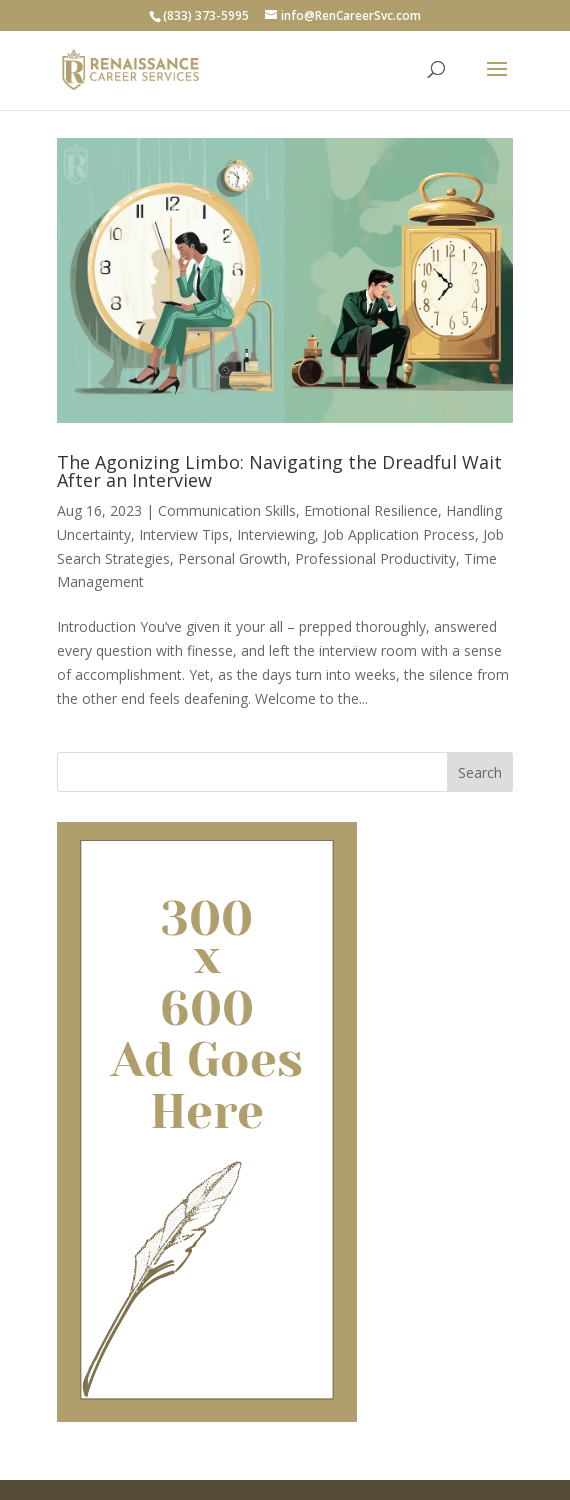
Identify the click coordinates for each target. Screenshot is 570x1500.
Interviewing (276, 534)
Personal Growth (232, 558)
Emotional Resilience (371, 510)
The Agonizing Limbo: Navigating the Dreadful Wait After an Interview (279, 471)
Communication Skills (227, 510)
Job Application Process (399, 534)
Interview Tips (184, 534)
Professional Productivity (375, 558)
